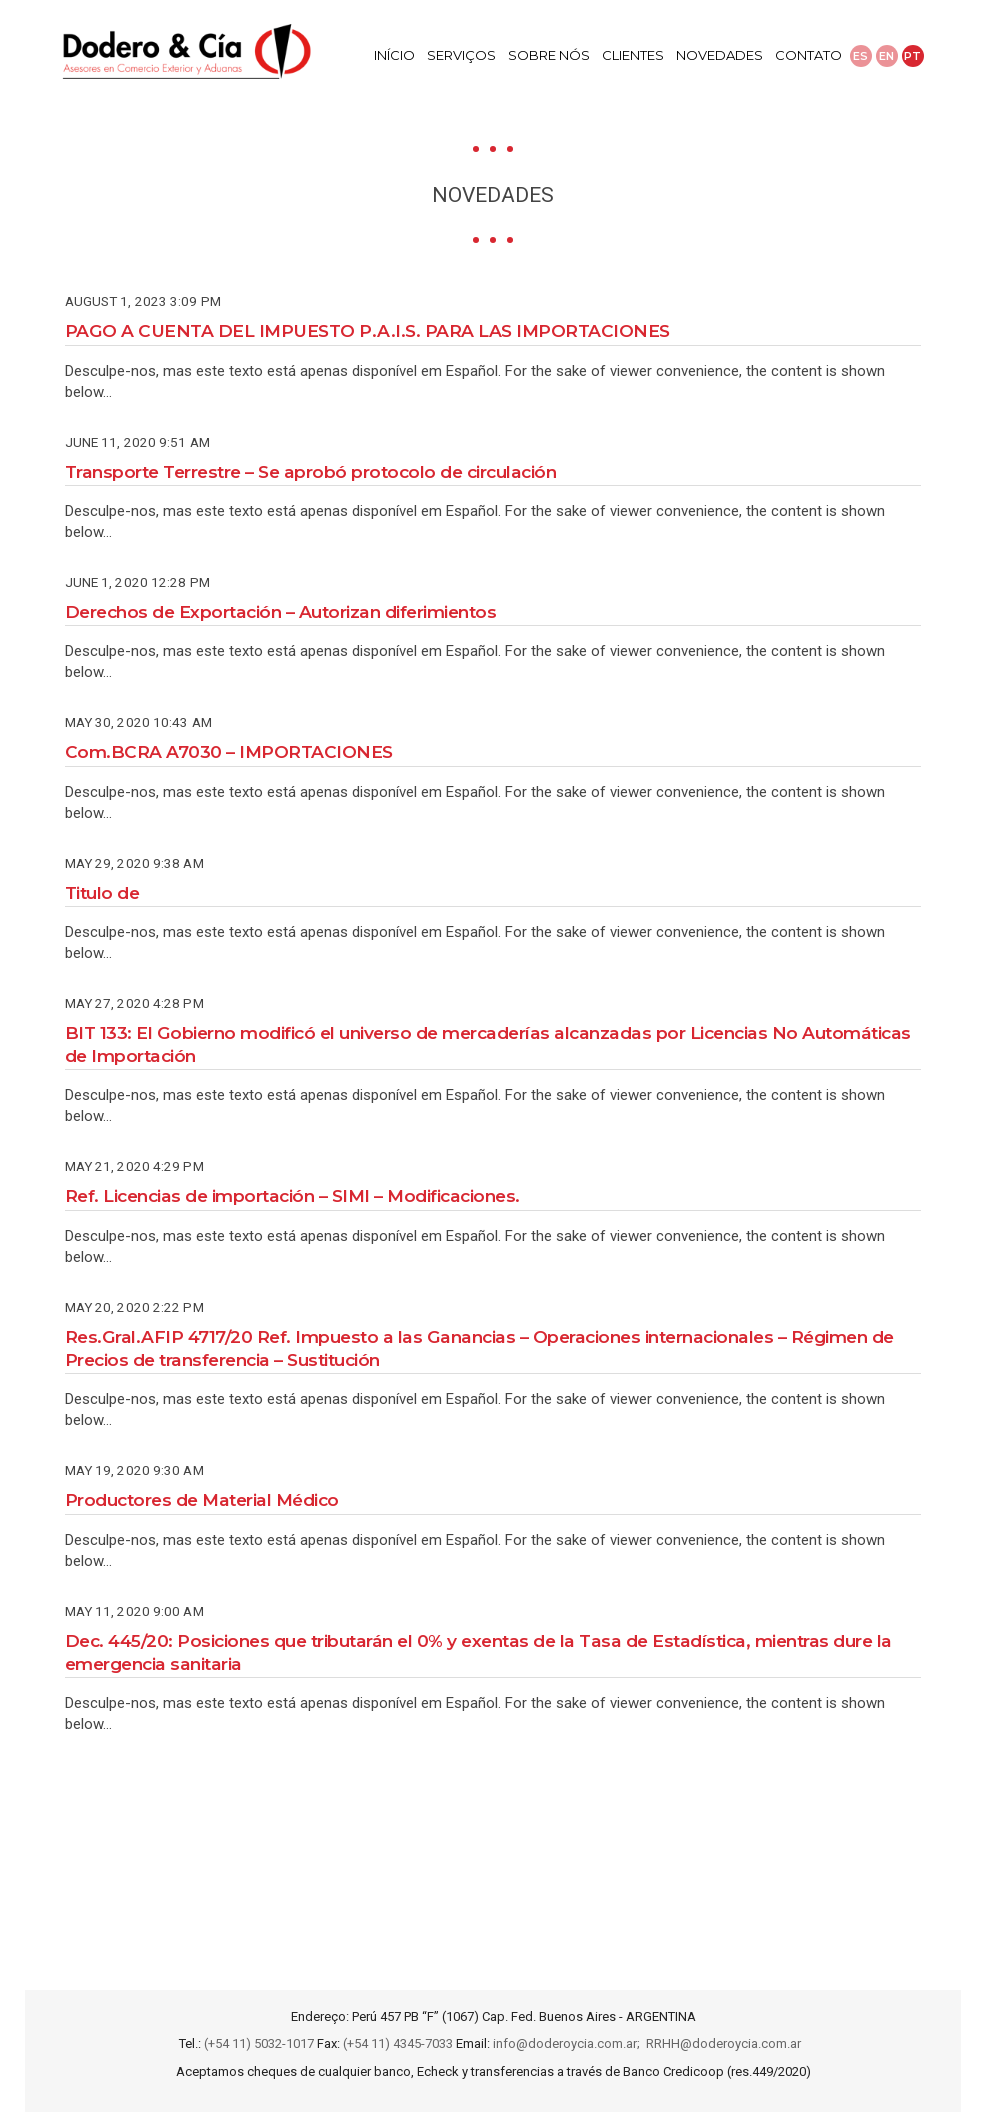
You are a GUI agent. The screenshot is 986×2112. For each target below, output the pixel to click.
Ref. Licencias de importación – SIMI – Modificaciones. (292, 1195)
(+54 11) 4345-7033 (398, 2044)
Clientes (633, 55)
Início (394, 55)
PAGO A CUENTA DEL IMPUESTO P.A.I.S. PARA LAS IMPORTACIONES (367, 330)
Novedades (719, 55)
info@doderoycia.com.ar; (569, 2044)
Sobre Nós (549, 55)
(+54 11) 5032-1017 (259, 2044)
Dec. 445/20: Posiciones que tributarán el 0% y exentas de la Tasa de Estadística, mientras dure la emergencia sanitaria (478, 1652)
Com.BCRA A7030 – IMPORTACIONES (229, 751)
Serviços (461, 55)
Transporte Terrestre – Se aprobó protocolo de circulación (311, 471)
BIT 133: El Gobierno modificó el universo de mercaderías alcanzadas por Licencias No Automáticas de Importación (488, 1044)
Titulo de (102, 892)
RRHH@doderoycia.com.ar (726, 2044)
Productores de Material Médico (202, 1499)
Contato (808, 55)
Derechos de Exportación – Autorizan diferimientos (281, 611)
